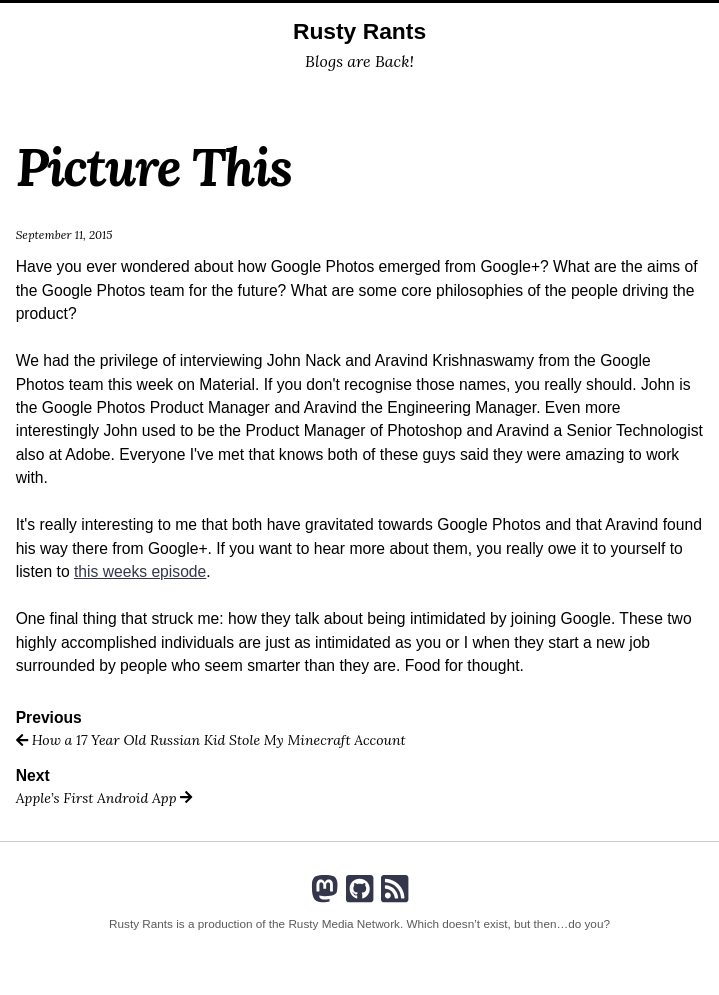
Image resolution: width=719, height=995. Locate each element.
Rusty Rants (359, 31)
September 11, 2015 (64, 234)
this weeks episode (140, 571)
